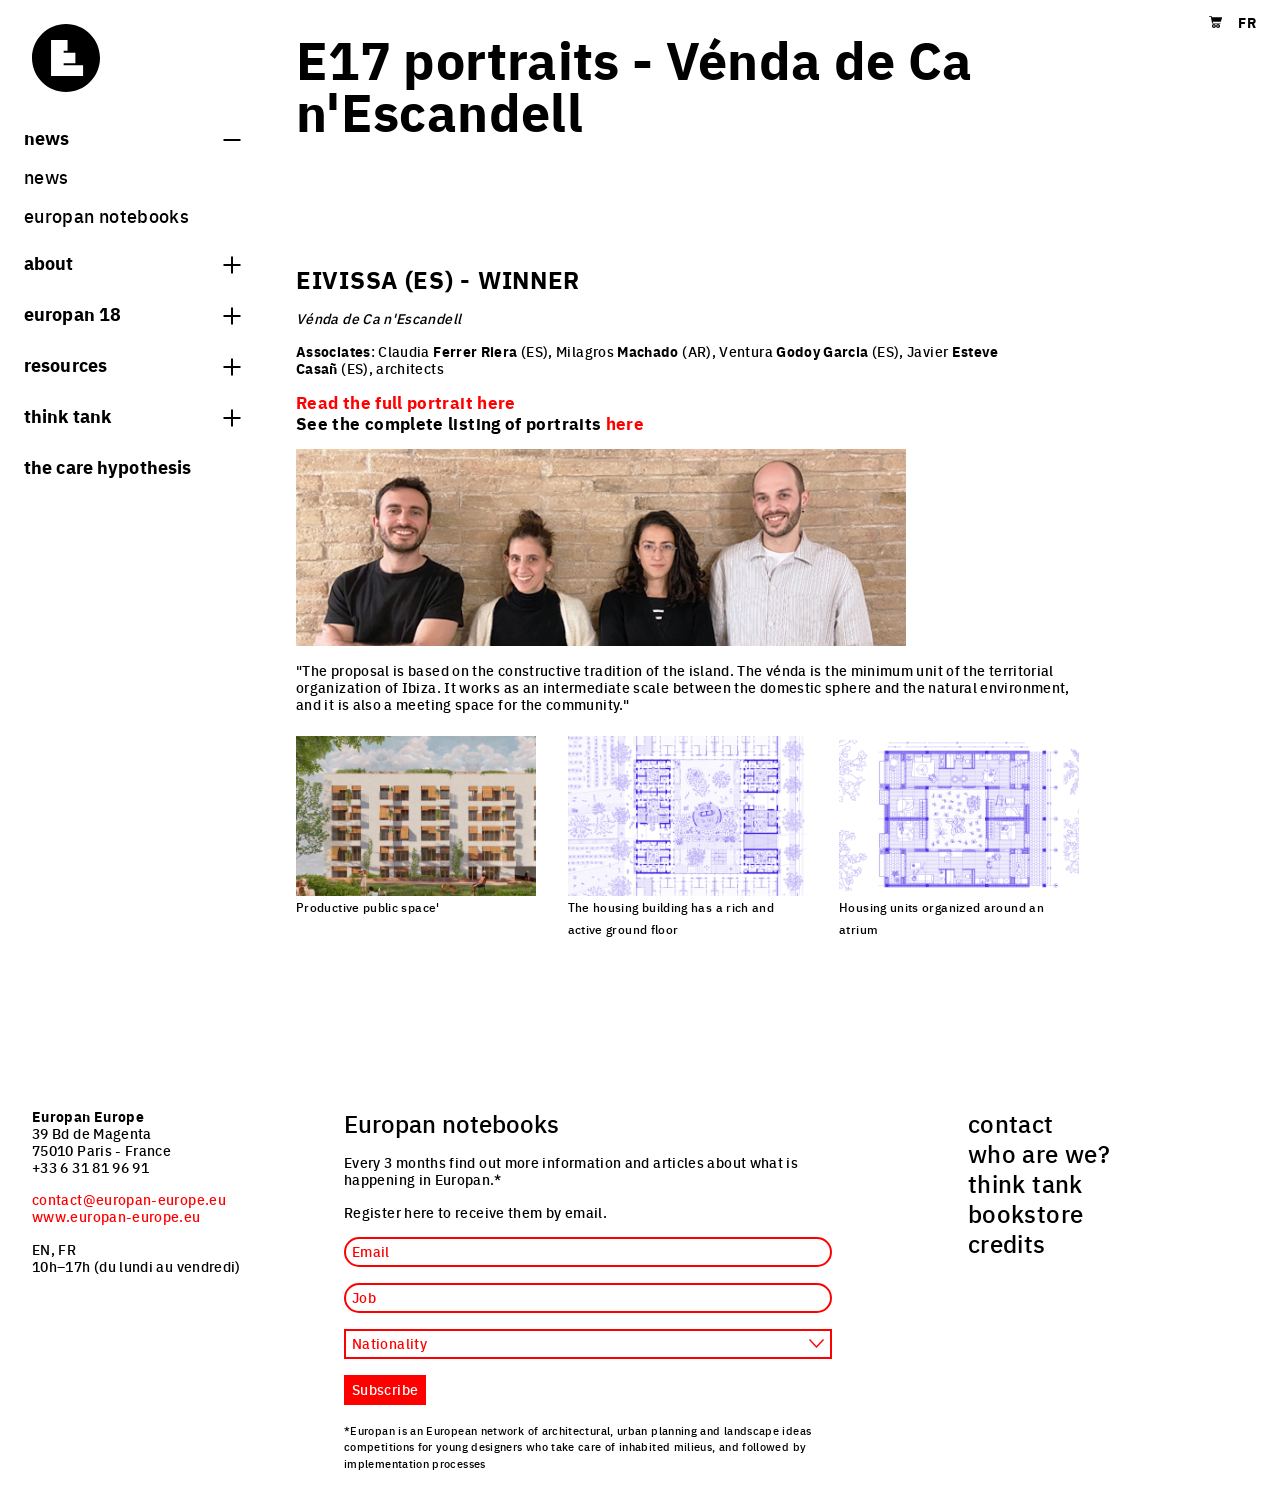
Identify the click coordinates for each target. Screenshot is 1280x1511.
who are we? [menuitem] (1039, 1153)
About (132, 262)
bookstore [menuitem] (1025, 1213)
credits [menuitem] (1007, 1243)
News (132, 137)
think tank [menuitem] (1025, 1183)
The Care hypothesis (107, 466)
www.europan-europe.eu (116, 1216)
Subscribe (385, 1389)
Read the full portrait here (406, 402)
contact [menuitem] (1011, 1123)
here (625, 423)
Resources (132, 364)
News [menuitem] (46, 176)
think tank (132, 415)
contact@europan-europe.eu (129, 1199)
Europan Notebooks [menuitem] (106, 215)
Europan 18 (132, 313)
